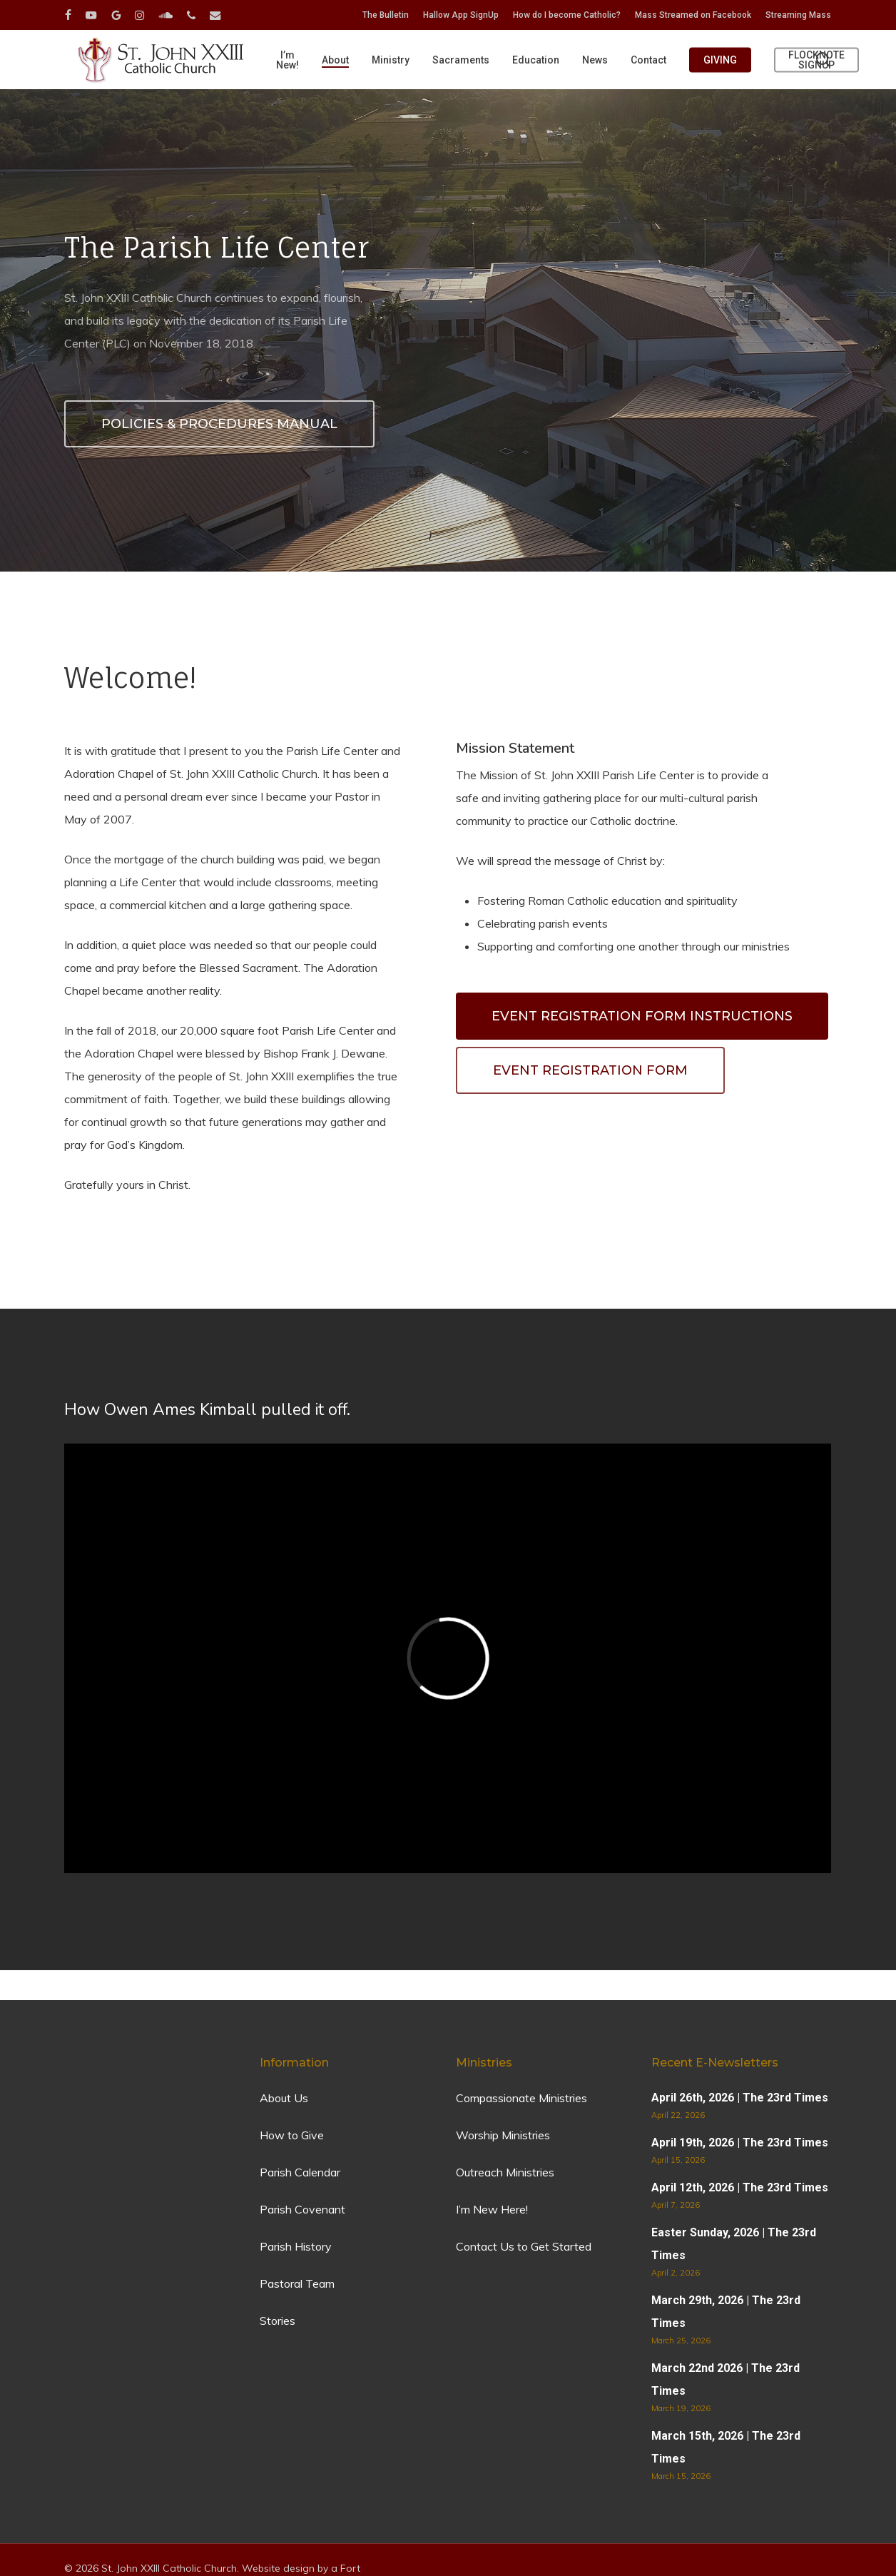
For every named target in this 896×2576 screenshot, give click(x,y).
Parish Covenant (302, 2209)
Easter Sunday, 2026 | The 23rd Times (733, 2244)
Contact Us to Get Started (523, 2246)
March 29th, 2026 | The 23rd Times (725, 2311)
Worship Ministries (503, 2135)
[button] (642, 1016)
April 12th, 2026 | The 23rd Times (739, 2187)
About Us (284, 2098)
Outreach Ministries (505, 2172)
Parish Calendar (300, 2172)
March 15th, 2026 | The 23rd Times (725, 2447)
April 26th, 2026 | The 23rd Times (739, 2097)
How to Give (292, 2135)
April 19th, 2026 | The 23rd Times (739, 2142)
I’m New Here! (492, 2209)
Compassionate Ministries (521, 2098)
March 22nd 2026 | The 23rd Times (725, 2379)
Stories (277, 2320)
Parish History (296, 2246)
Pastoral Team (297, 2283)
